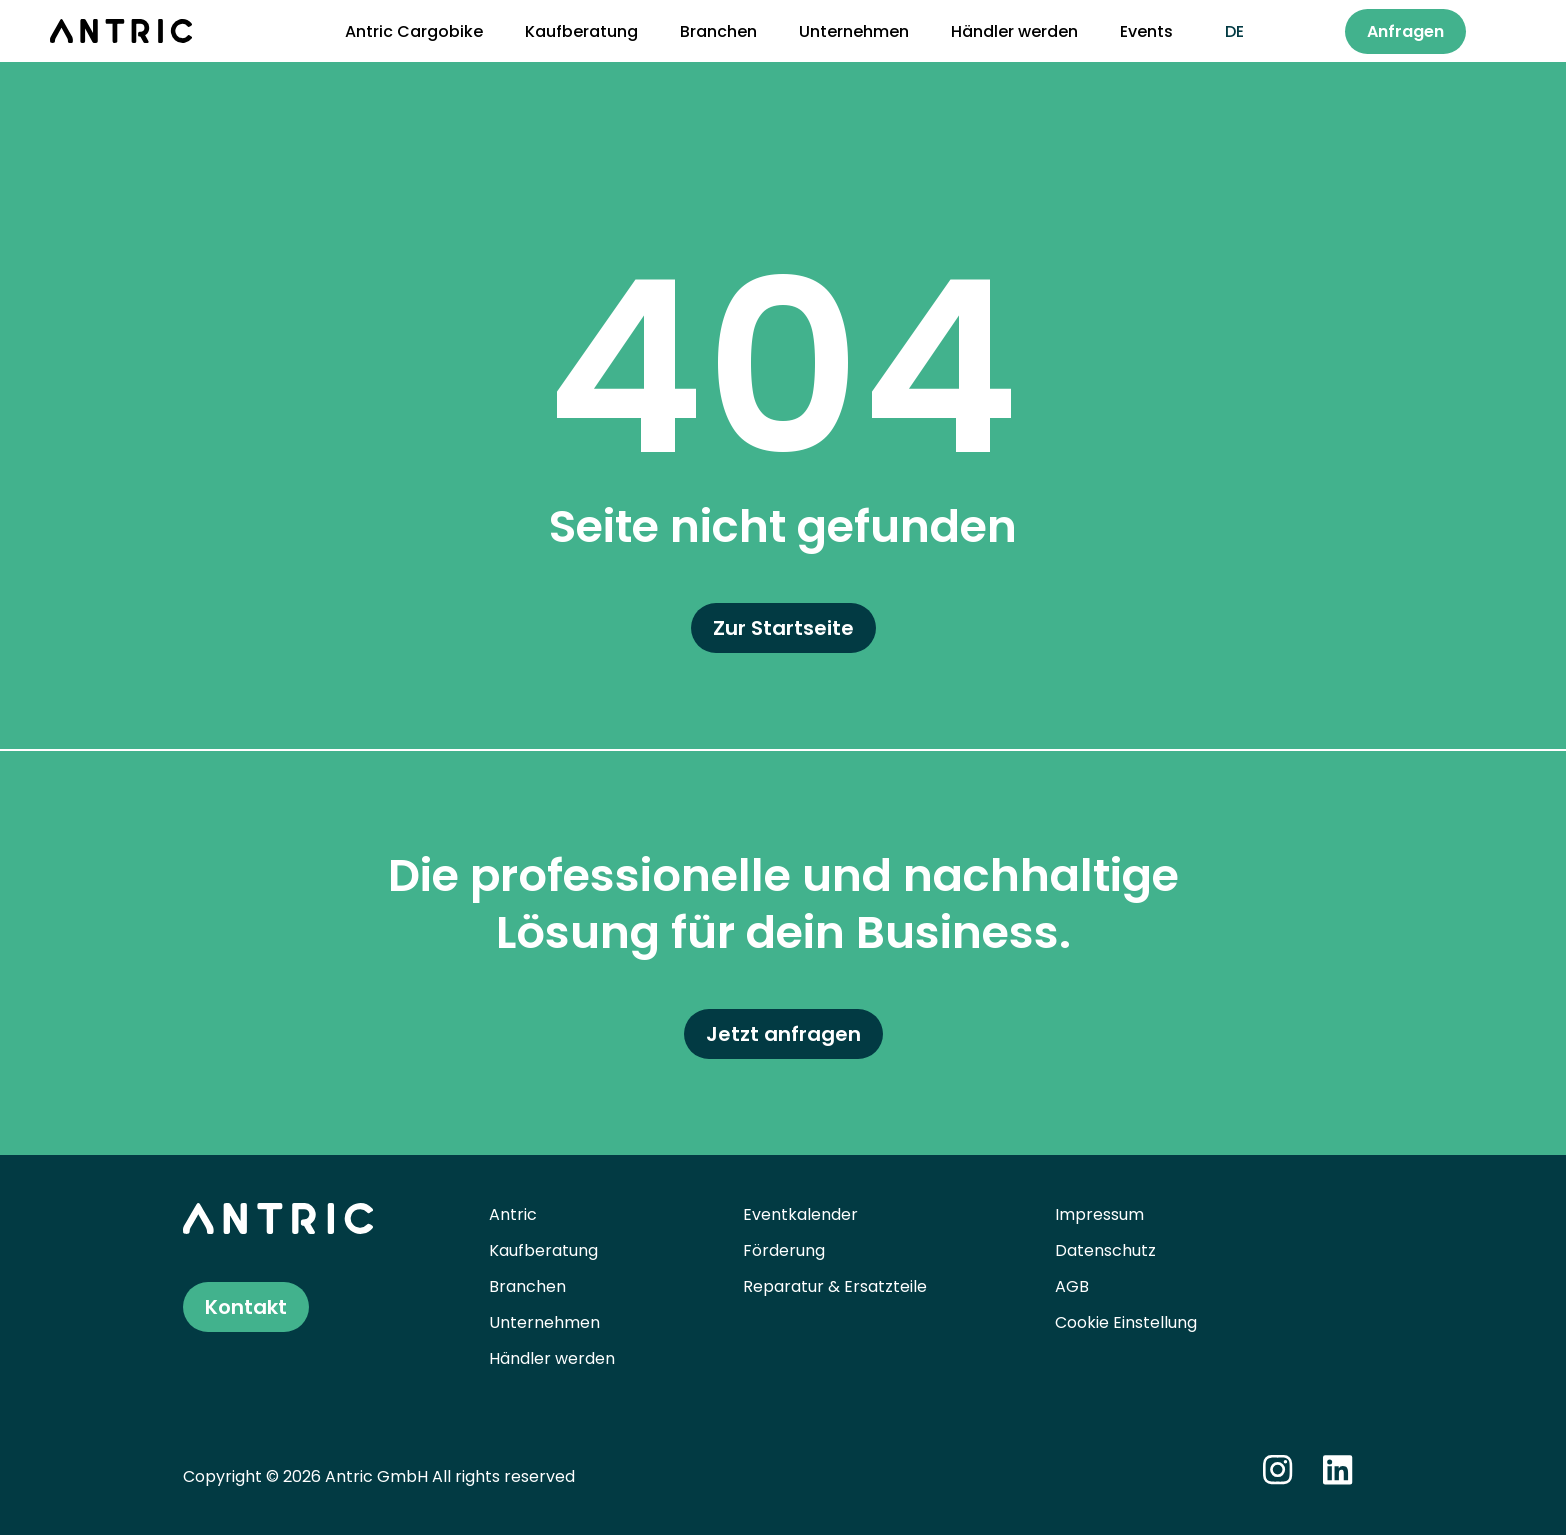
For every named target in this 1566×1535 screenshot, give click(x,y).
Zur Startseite (783, 628)
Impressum (1099, 1214)
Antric (513, 1214)
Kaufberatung (581, 31)
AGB (1072, 1286)
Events (1146, 31)
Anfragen (1405, 31)
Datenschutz (1105, 1250)
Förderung (784, 1250)
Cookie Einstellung (1126, 1322)
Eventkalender (800, 1214)
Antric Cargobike (414, 31)
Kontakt (246, 1307)
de (1234, 31)
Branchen (718, 31)
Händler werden (1014, 31)
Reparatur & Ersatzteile (835, 1286)
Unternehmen (854, 31)
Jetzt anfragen (783, 1034)
